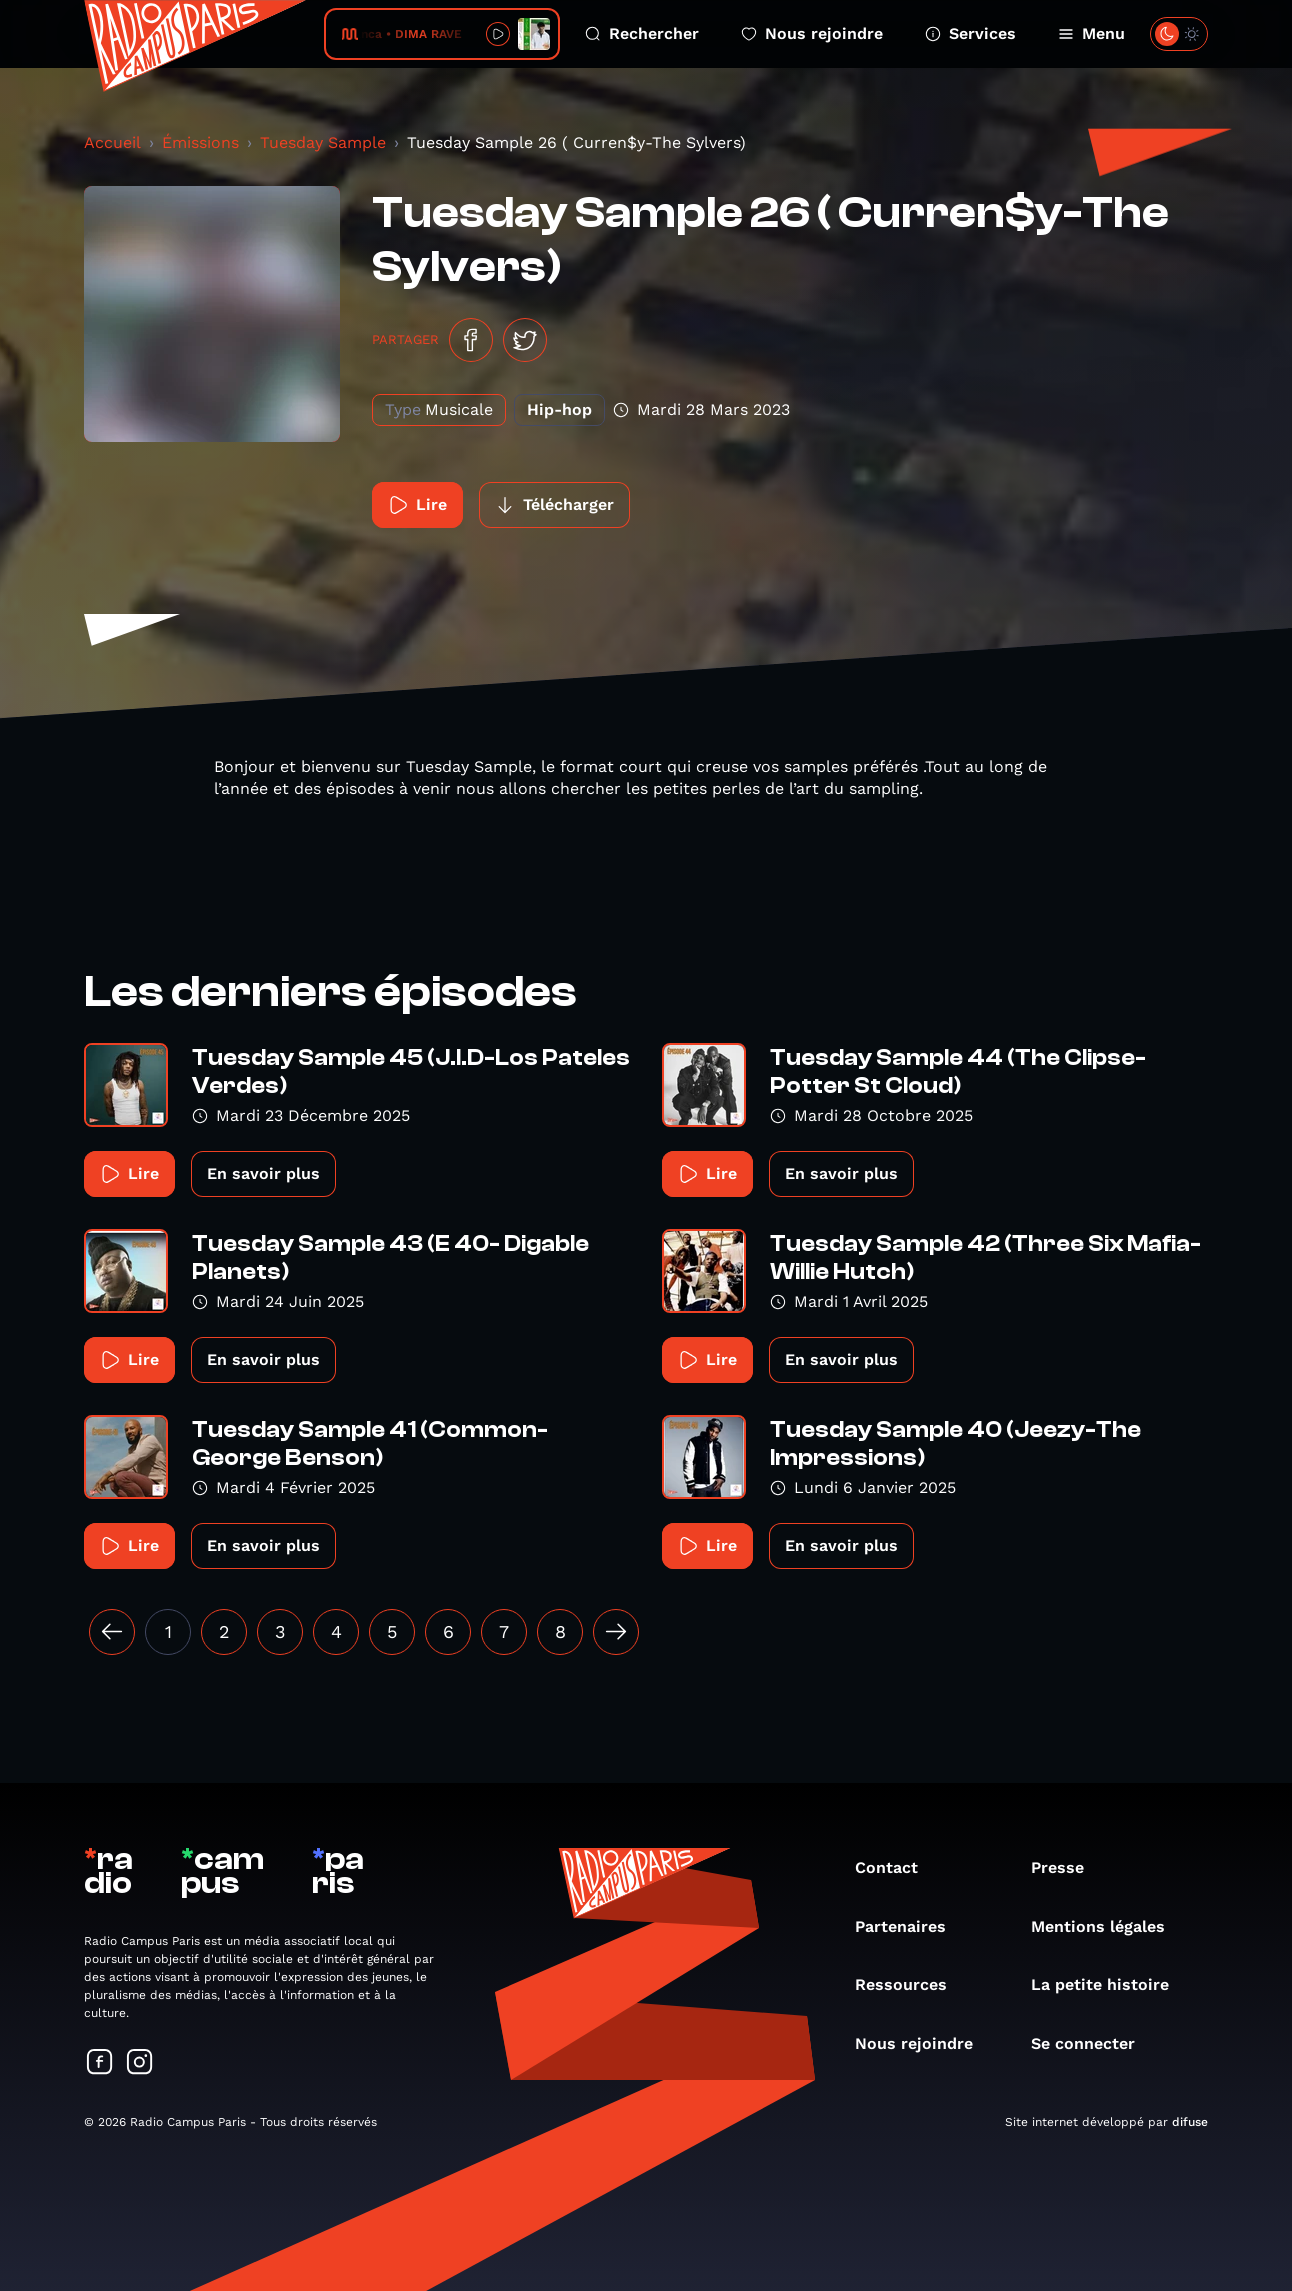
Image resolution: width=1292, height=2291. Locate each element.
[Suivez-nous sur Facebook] (100, 2063)
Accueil (112, 142)
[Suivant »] (616, 1632)
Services (970, 33)
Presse (1067, 1867)
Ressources (911, 1984)
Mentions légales (1108, 1926)
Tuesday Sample (323, 142)
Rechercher (642, 33)
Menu (1091, 33)
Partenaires (910, 1926)
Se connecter (1093, 2043)
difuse (1190, 2122)
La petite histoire (1110, 1984)
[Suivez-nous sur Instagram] (140, 2063)
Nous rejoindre (812, 33)
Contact (896, 1867)
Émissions (200, 142)
